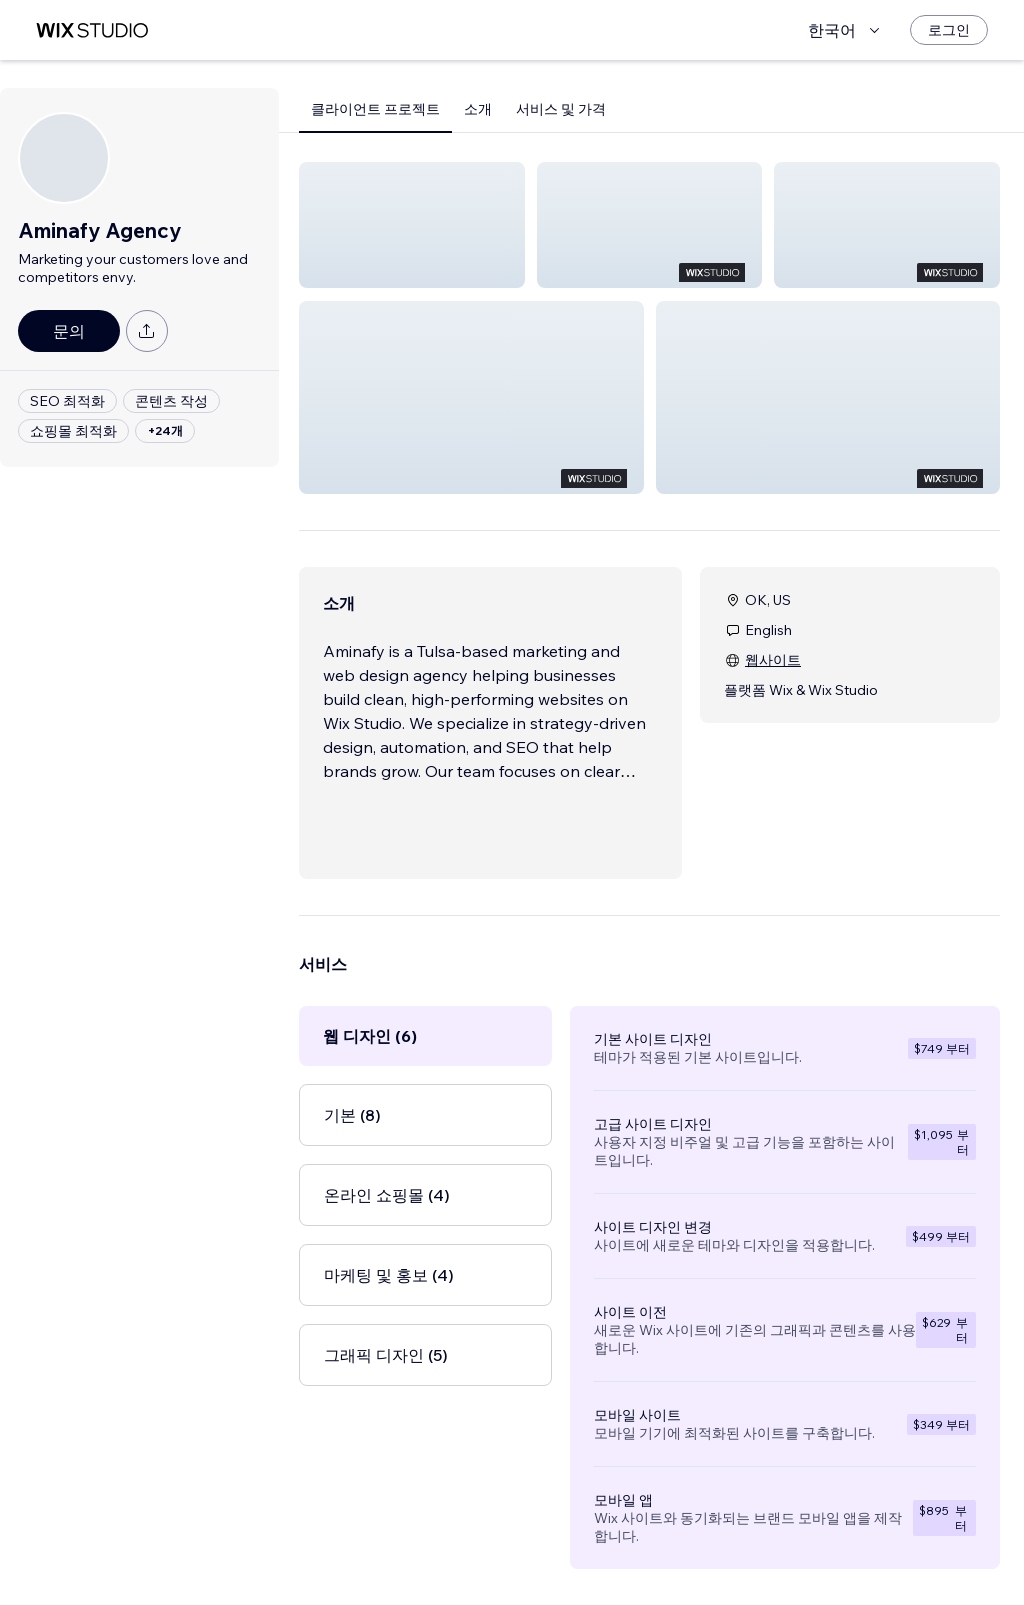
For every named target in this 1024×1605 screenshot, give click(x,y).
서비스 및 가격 (561, 109)
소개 (478, 109)
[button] (412, 225)
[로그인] (949, 30)
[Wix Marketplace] (92, 30)
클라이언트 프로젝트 (375, 109)
